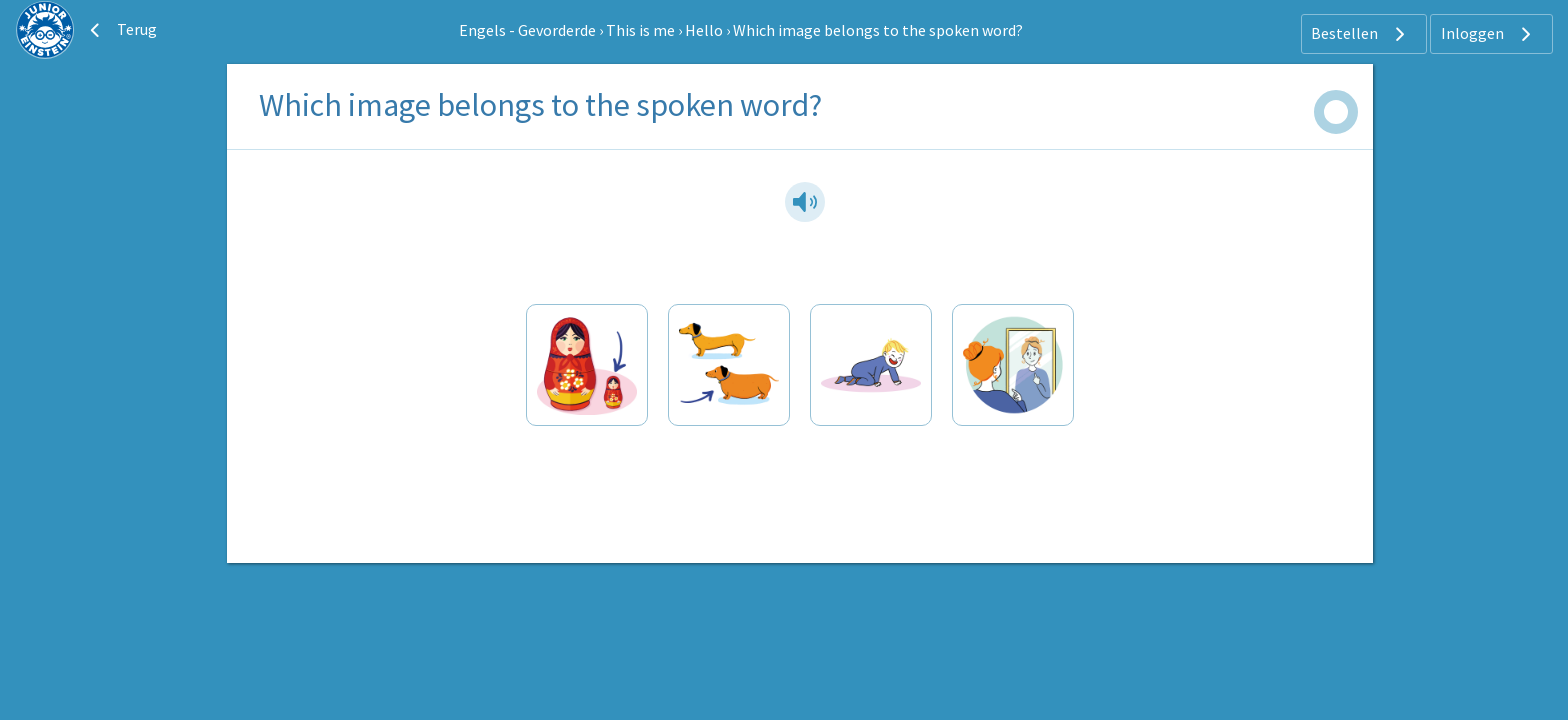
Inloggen (1488, 34)
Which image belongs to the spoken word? (878, 30)
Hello (704, 30)
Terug (121, 30)
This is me (640, 30)
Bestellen (1360, 34)
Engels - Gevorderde (527, 30)
